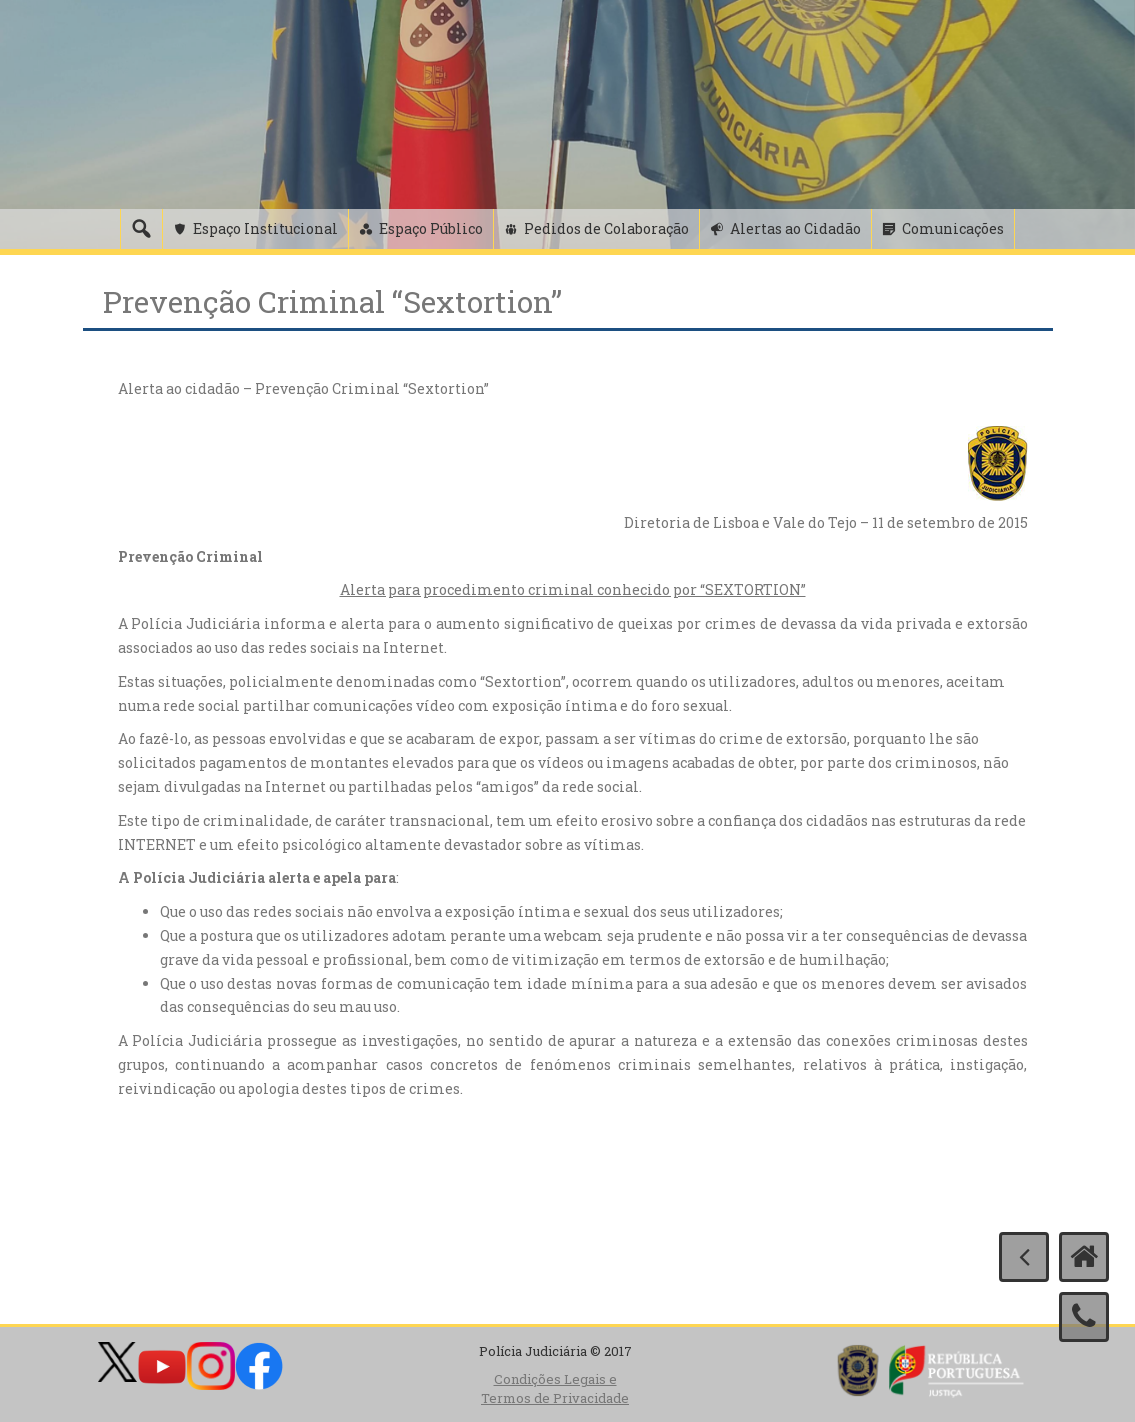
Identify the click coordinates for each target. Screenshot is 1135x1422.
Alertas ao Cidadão (795, 228)
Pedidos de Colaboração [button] (606, 228)
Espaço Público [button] (431, 228)
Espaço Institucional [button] (265, 228)
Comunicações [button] (953, 228)
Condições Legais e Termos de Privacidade (555, 1388)
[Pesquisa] (141, 229)
